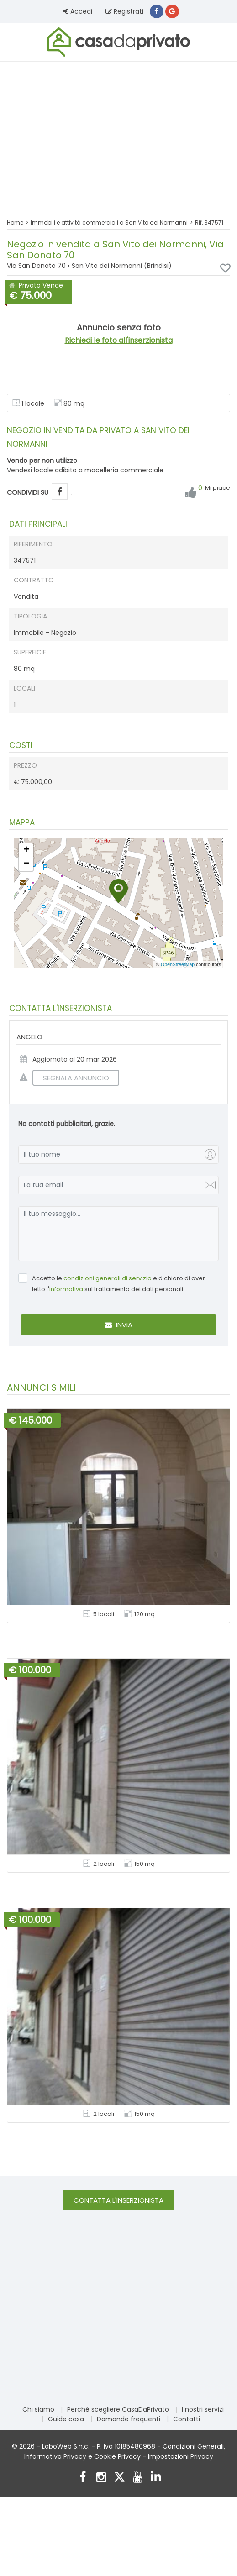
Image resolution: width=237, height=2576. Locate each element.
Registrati (124, 11)
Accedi (77, 11)
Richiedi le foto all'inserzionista (119, 340)
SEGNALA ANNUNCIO (70, 1078)
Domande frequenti (128, 2419)
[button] (118, 892)
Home (15, 223)
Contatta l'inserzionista (118, 2200)
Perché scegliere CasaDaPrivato (118, 2409)
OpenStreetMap (178, 965)
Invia (118, 1325)
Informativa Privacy (55, 2456)
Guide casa (66, 2419)
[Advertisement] (118, 135)
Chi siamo (38, 2409)
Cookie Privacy (117, 2456)
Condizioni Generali (193, 2446)
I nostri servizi (203, 2409)
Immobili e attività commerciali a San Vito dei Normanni (109, 223)
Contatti (186, 2419)
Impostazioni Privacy (180, 2456)
